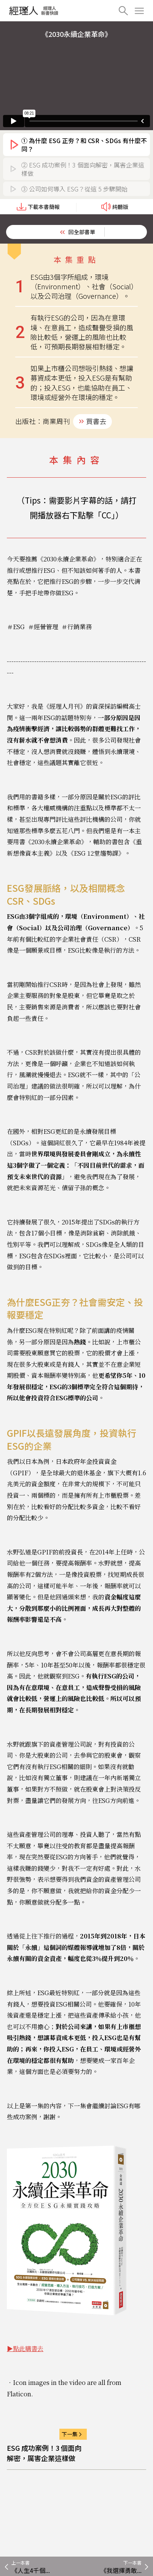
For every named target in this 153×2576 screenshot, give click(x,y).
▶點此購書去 (25, 2348)
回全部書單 (82, 232)
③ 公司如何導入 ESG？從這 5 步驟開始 (74, 188)
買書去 (96, 421)
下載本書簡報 (38, 206)
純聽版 (114, 206)
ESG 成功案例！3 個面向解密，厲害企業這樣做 (44, 2453)
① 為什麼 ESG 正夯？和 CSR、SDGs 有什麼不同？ (84, 144)
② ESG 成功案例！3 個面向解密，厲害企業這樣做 (82, 169)
